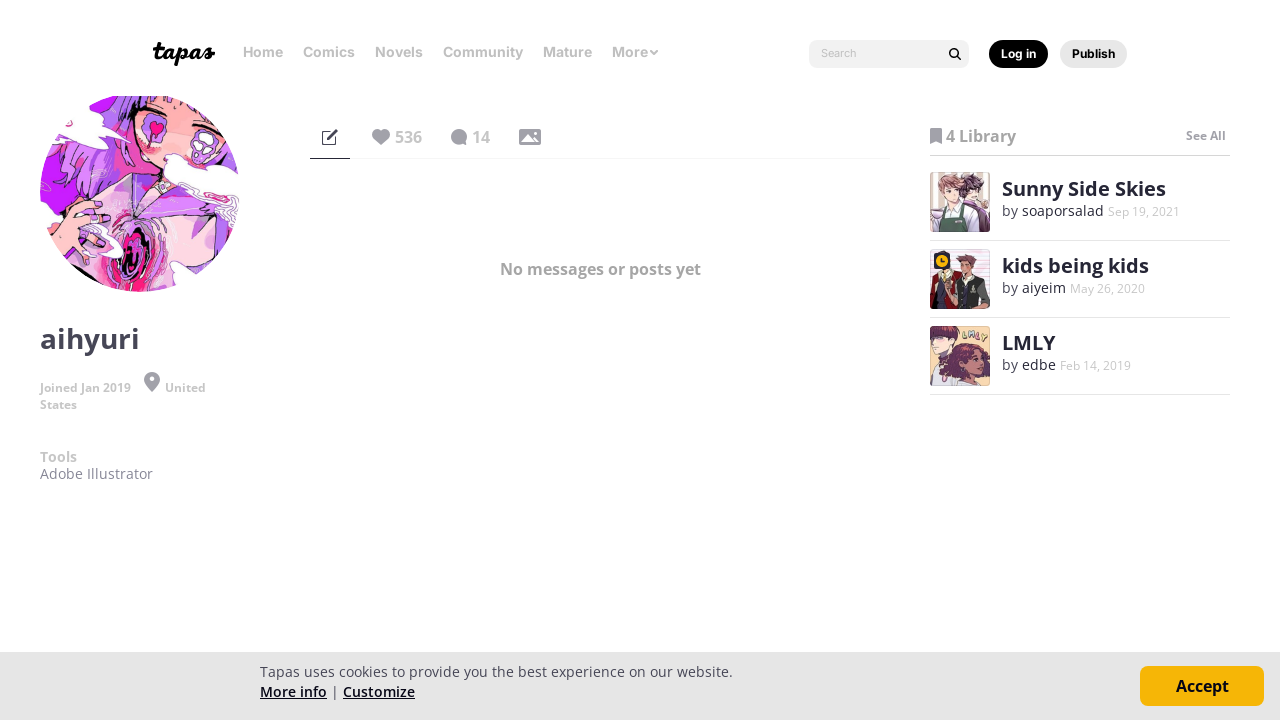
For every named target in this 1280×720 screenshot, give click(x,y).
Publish (1093, 53)
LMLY (1028, 342)
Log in (1018, 53)
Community (483, 51)
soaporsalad (1063, 210)
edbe (1039, 364)
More (636, 51)
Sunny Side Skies (1084, 188)
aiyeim (1044, 287)
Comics (329, 51)
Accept (1202, 686)
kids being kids (1075, 265)
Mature (567, 51)
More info (293, 691)
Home (263, 51)
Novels (399, 51)
